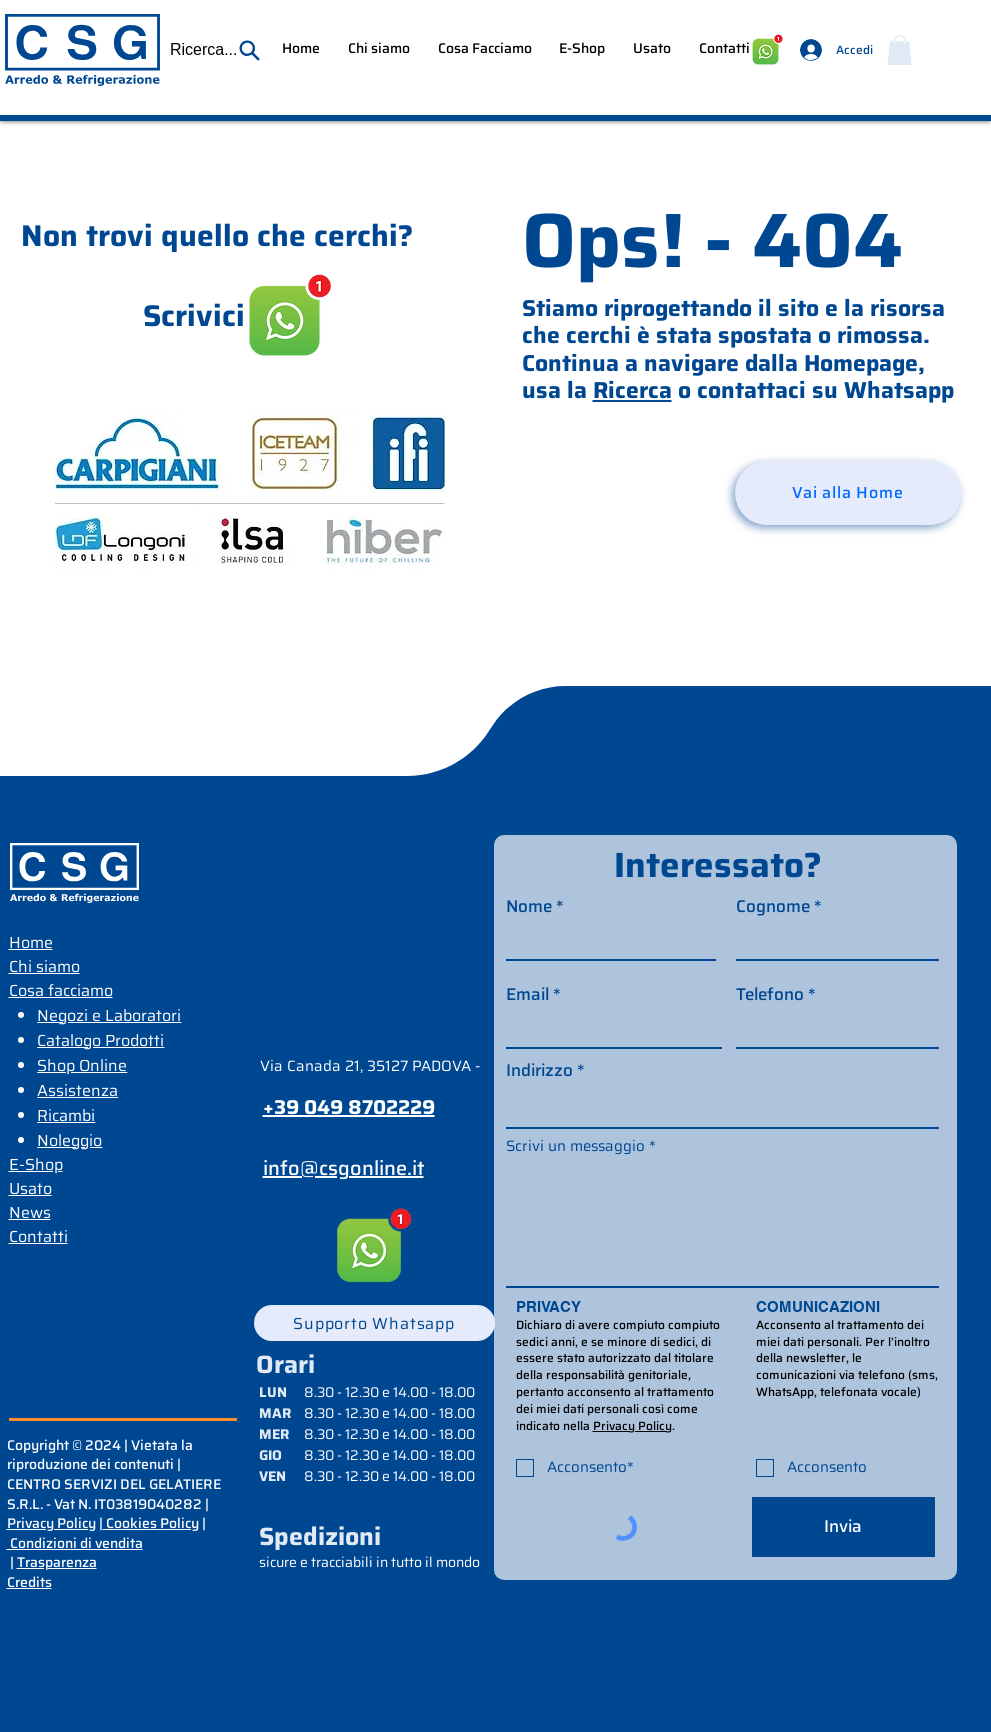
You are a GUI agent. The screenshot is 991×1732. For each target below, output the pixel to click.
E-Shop (36, 1164)
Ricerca (632, 390)
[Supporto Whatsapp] (374, 1323)
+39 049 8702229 (349, 1107)
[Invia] (843, 1527)
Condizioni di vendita (75, 1543)
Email (527, 994)
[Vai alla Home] (848, 493)
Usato (30, 1188)
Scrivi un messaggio (575, 1146)
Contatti (38, 1236)
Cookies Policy (151, 1523)
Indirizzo (539, 1070)
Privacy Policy (51, 1523)
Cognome (773, 906)
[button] (216, 50)
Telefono (770, 994)
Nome (529, 906)
